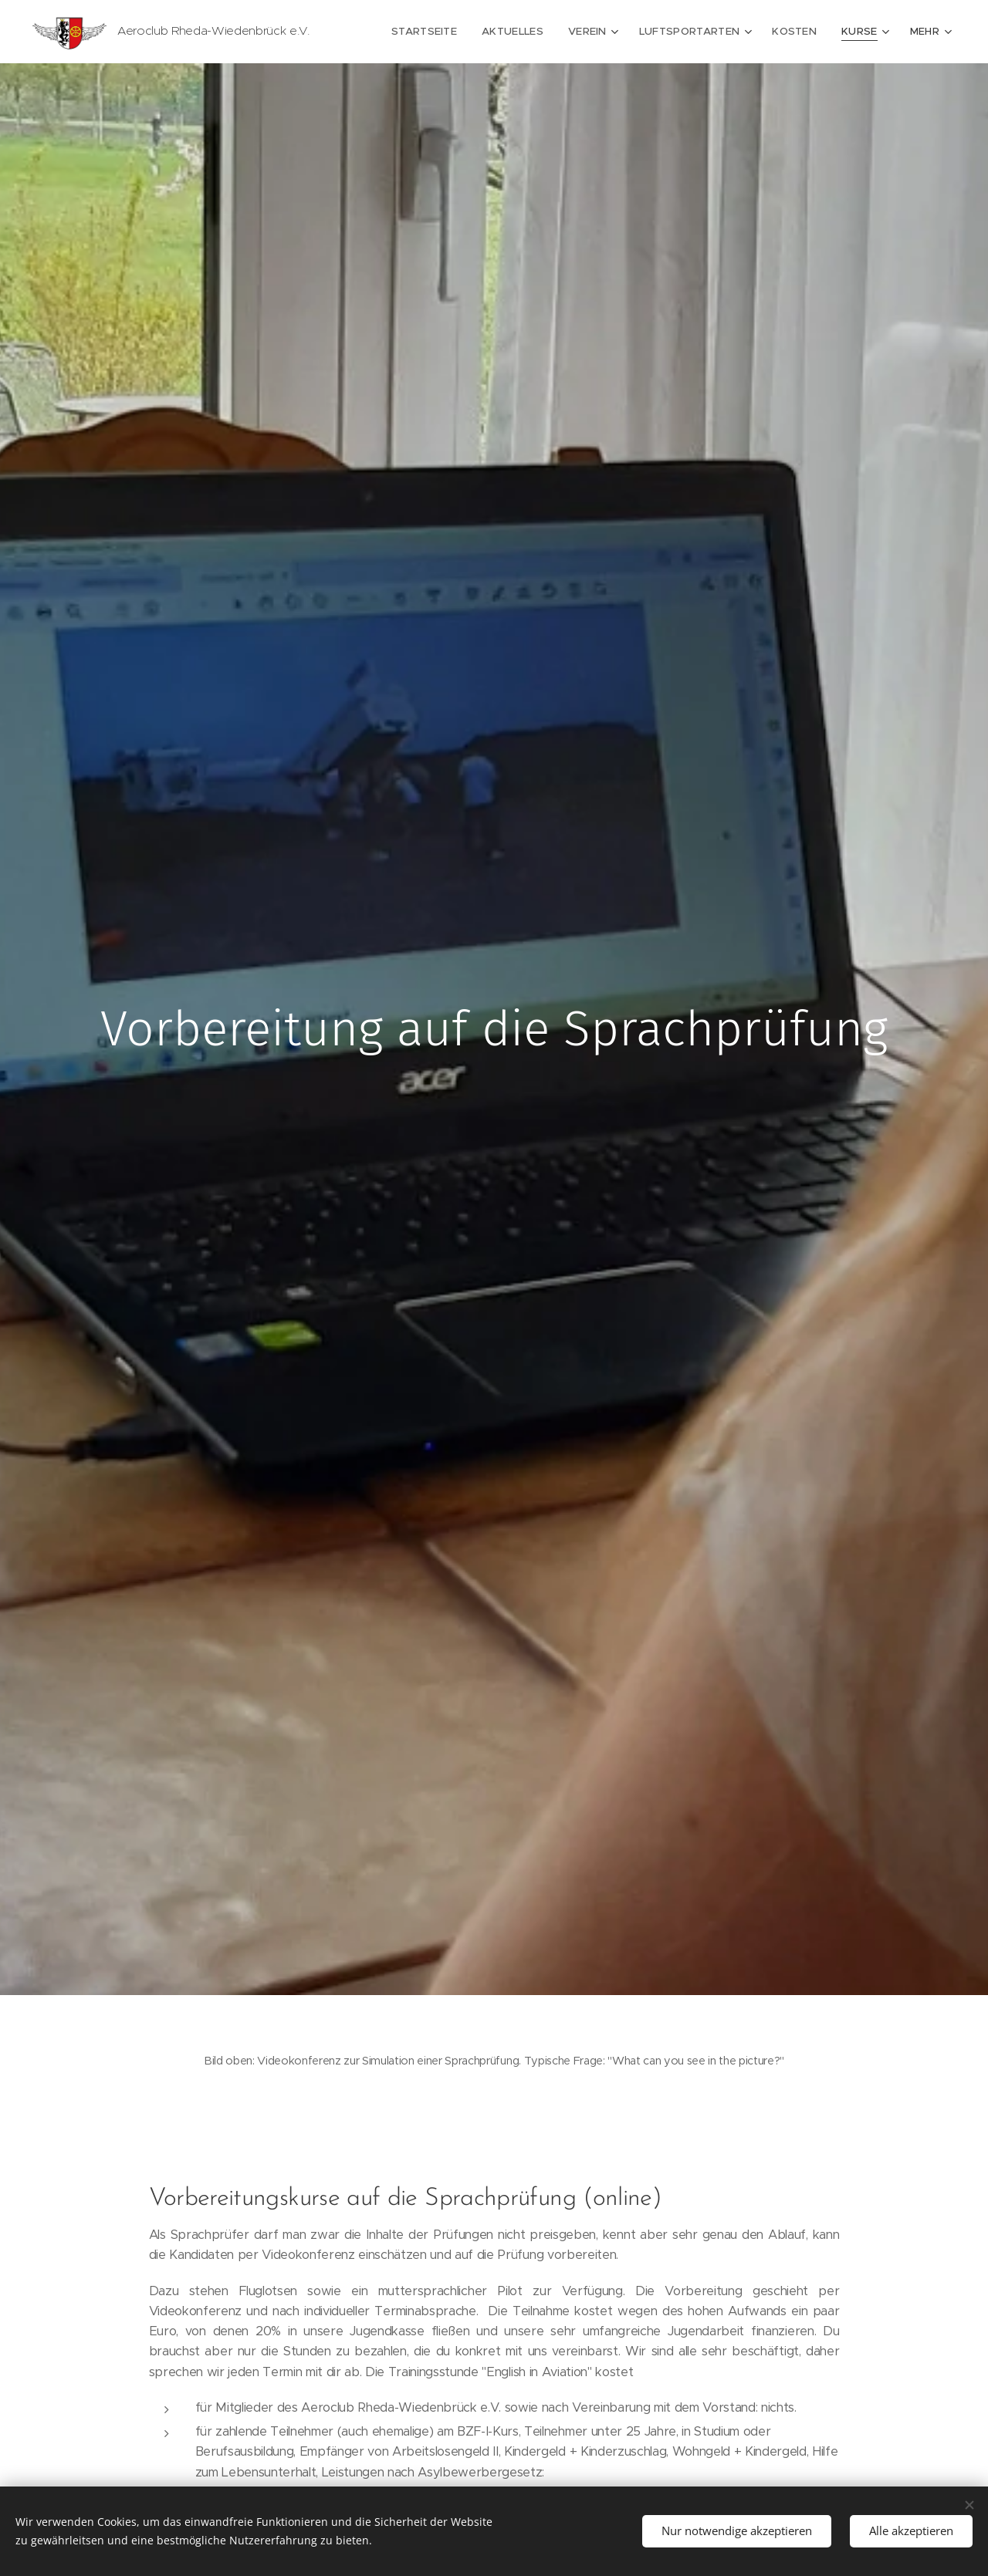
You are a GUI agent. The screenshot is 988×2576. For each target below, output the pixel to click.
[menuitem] (438, 31)
